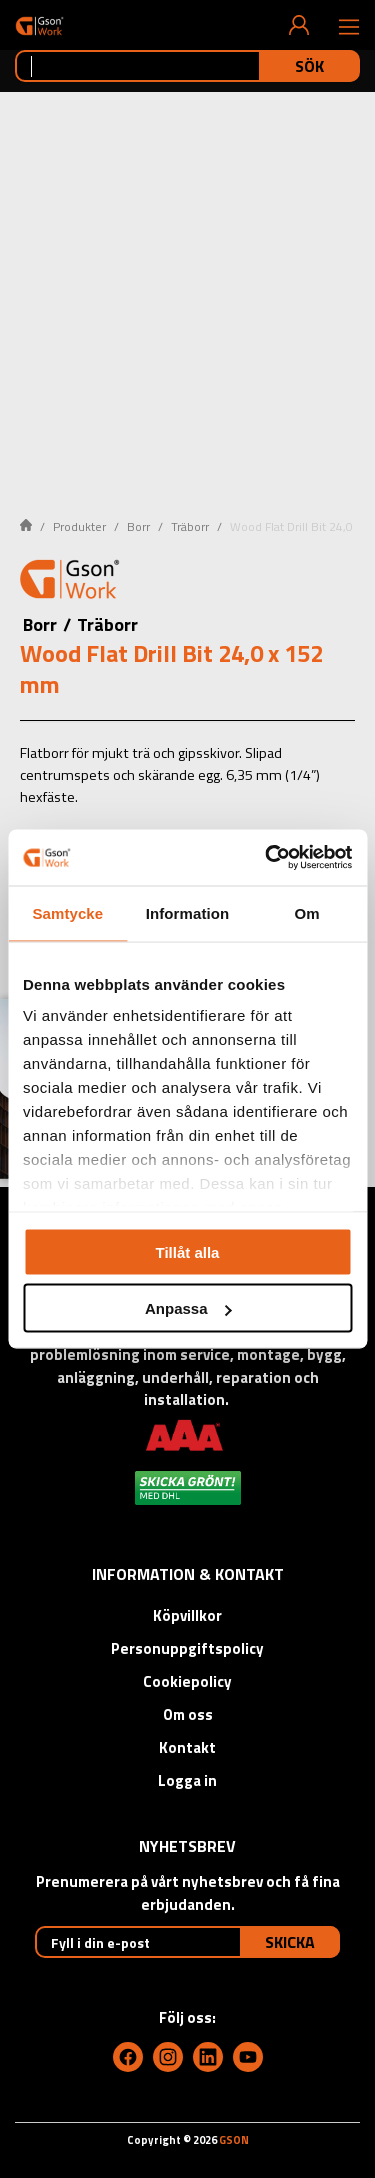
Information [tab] (188, 912)
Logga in (187, 1780)
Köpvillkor (187, 1615)
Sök (309, 66)
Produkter (79, 526)
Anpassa (188, 1308)
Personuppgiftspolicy (187, 1648)
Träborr (190, 526)
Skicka (290, 1942)
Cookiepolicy (187, 1681)
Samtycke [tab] (67, 912)
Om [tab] (307, 912)
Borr (138, 526)
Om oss (188, 1714)
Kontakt (187, 1747)
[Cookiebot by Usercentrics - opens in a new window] (267, 858)
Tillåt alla (188, 1251)
